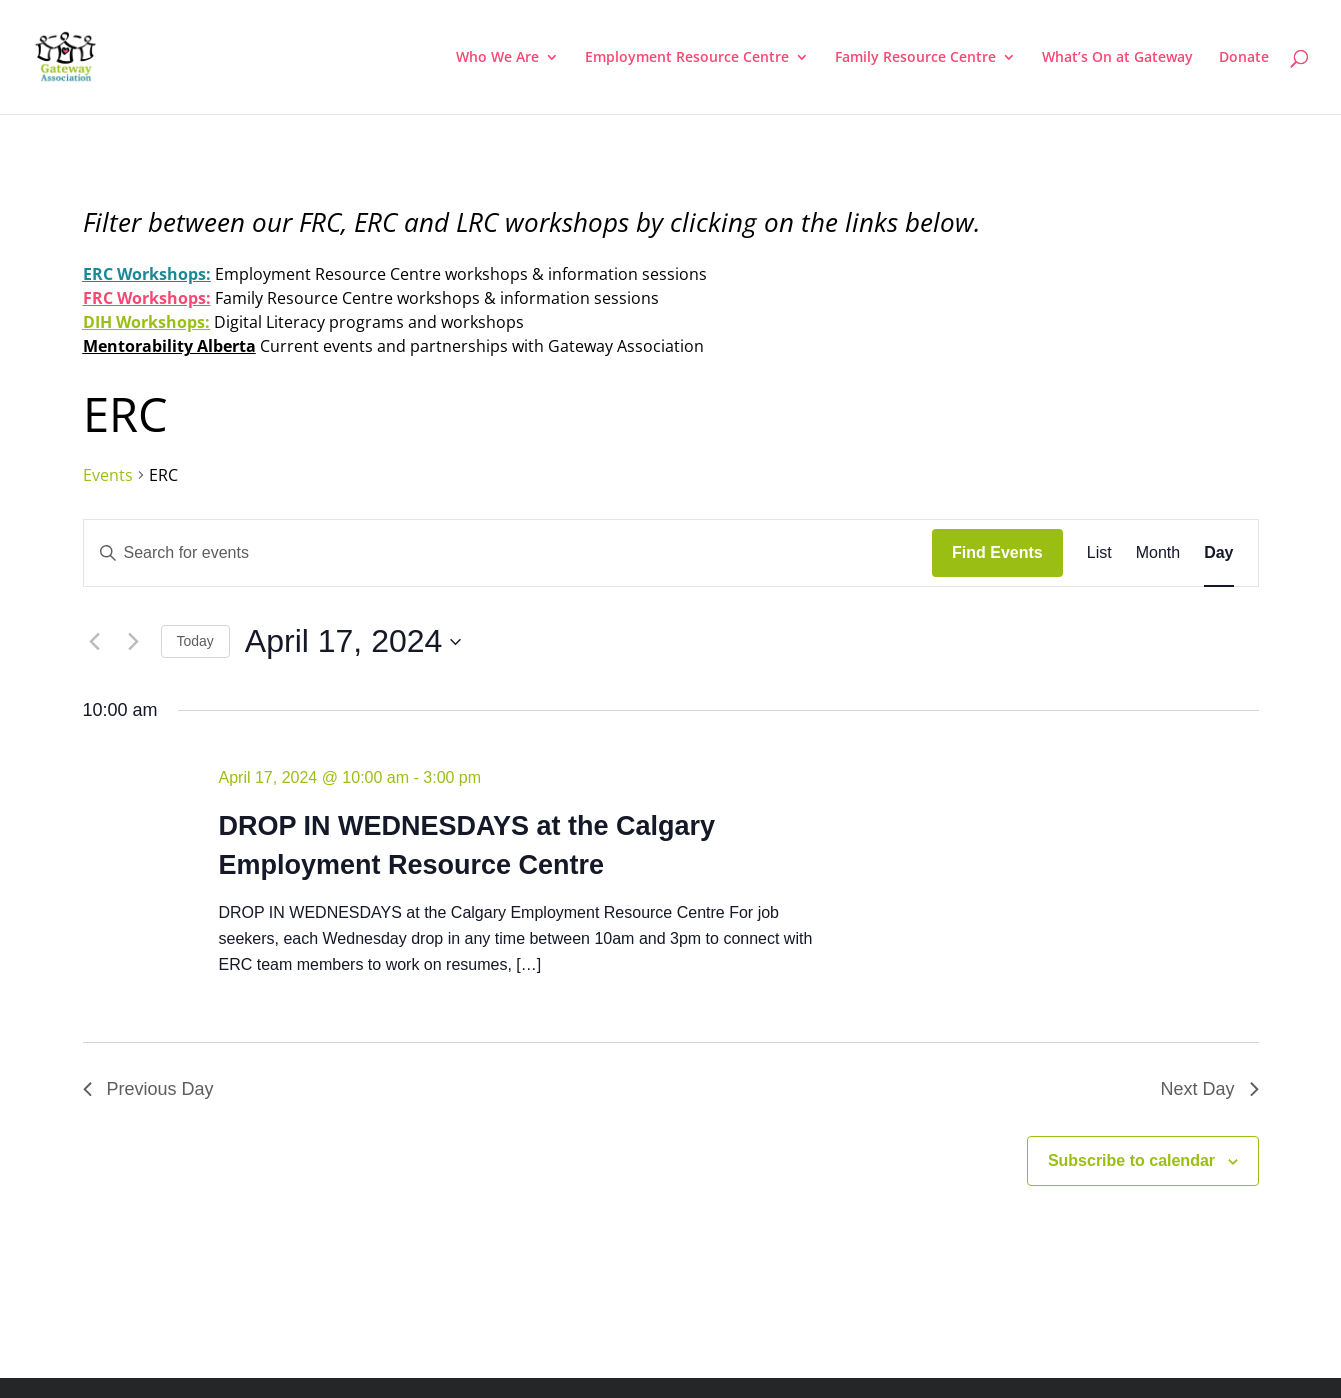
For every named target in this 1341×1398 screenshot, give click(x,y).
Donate (1244, 58)
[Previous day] (95, 642)
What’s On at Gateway (1117, 58)
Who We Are (497, 58)
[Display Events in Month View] (1158, 553)
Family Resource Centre (915, 58)
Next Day (1209, 1089)
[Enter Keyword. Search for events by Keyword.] (508, 553)
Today (195, 641)
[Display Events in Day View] (1218, 553)
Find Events (997, 552)
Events (108, 475)
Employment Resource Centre (687, 58)
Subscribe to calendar (1131, 1160)
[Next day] (134, 642)
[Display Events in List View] (1099, 553)
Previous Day (148, 1089)
